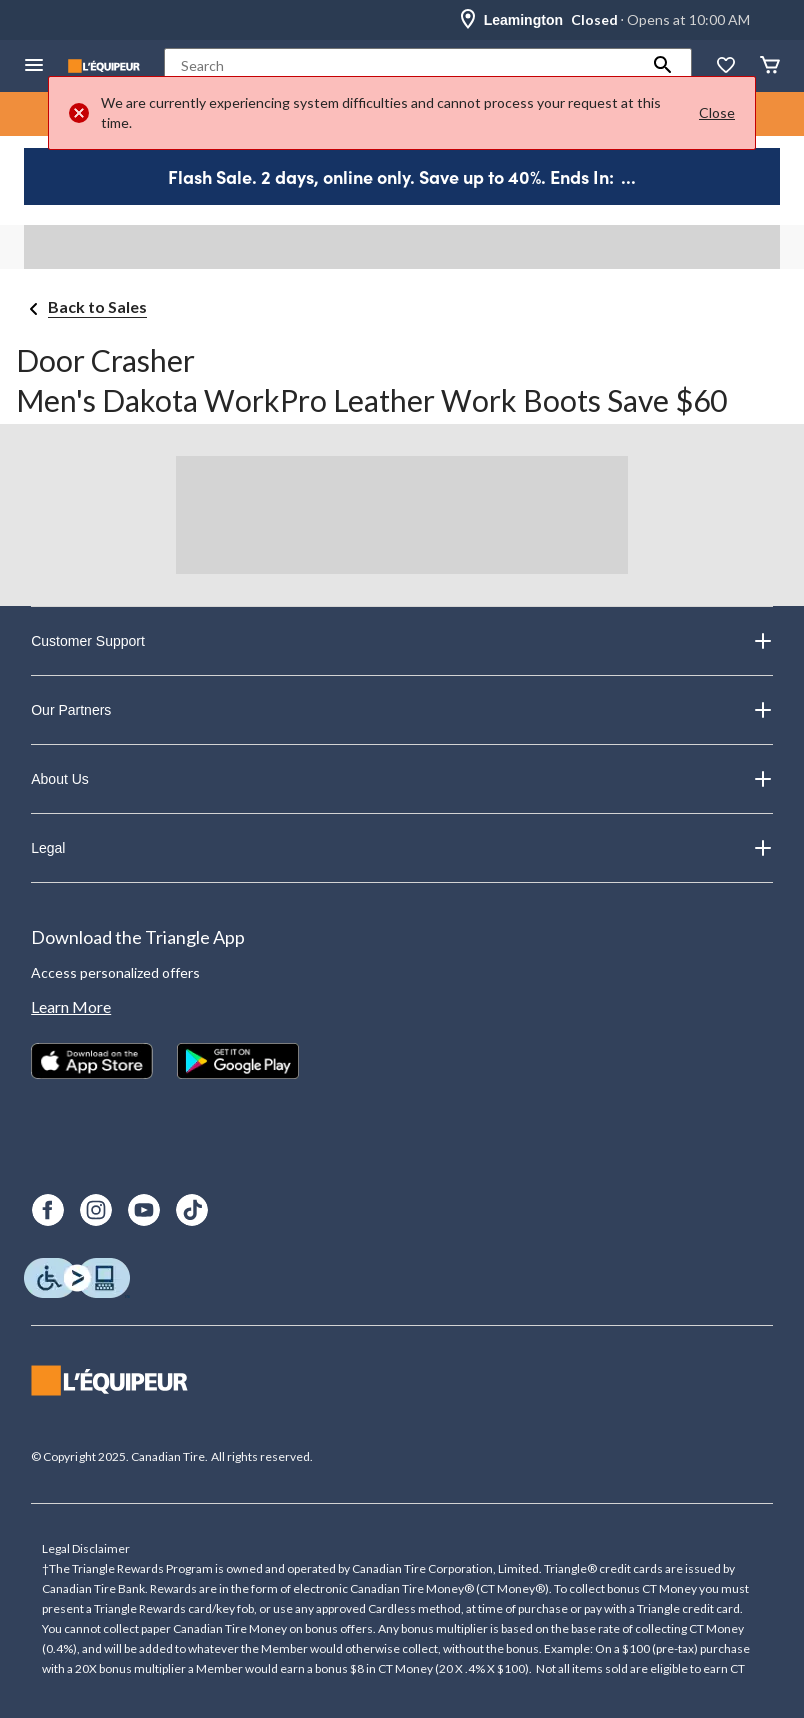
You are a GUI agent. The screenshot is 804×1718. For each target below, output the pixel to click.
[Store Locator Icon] (468, 20)
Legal (402, 848)
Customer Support (402, 641)
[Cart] (770, 66)
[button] (663, 66)
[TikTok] (192, 1210)
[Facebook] (48, 1210)
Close (717, 112)
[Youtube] (144, 1210)
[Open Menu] (34, 66)
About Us (402, 779)
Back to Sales (97, 306)
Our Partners (402, 710)
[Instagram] (96, 1210)
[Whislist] (726, 66)
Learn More (71, 1006)
